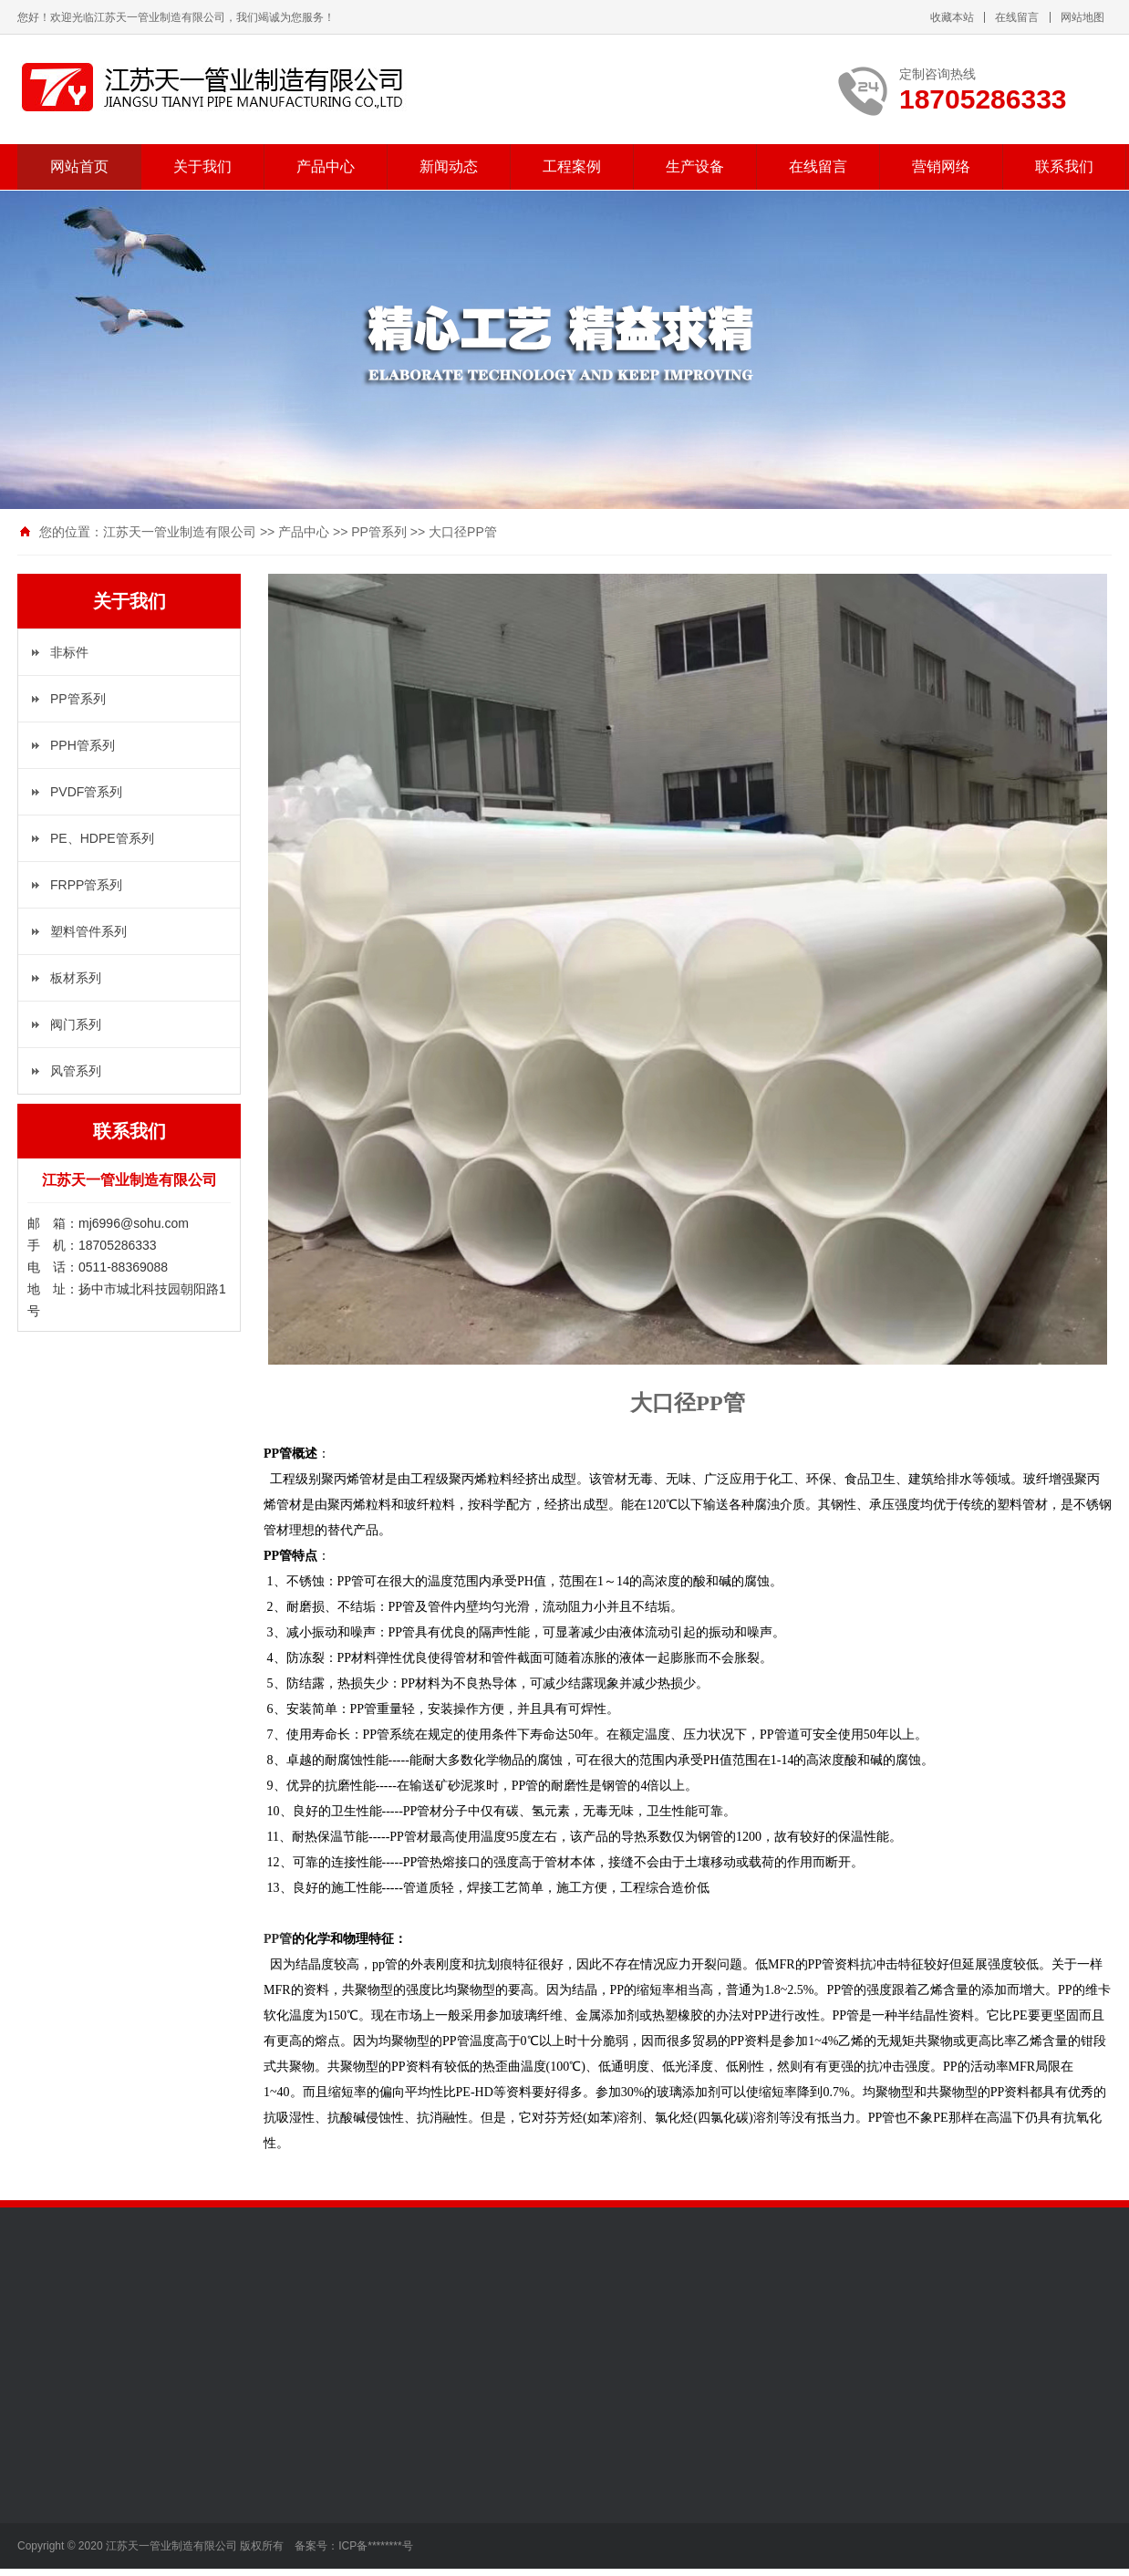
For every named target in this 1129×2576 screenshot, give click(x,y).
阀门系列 (75, 1024)
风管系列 (75, 1071)
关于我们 (202, 166)
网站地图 (1082, 17)
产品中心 (325, 166)
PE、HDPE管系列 (102, 838)
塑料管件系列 (88, 931)
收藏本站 (952, 17)
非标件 (69, 652)
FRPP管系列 (86, 885)
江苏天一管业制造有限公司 (179, 532)
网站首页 (79, 166)
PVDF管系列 (86, 791)
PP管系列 (379, 532)
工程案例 (572, 166)
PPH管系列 (82, 745)
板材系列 (75, 978)
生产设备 (695, 166)
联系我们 (1064, 166)
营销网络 (941, 166)
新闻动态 (448, 166)
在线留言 (1017, 17)
